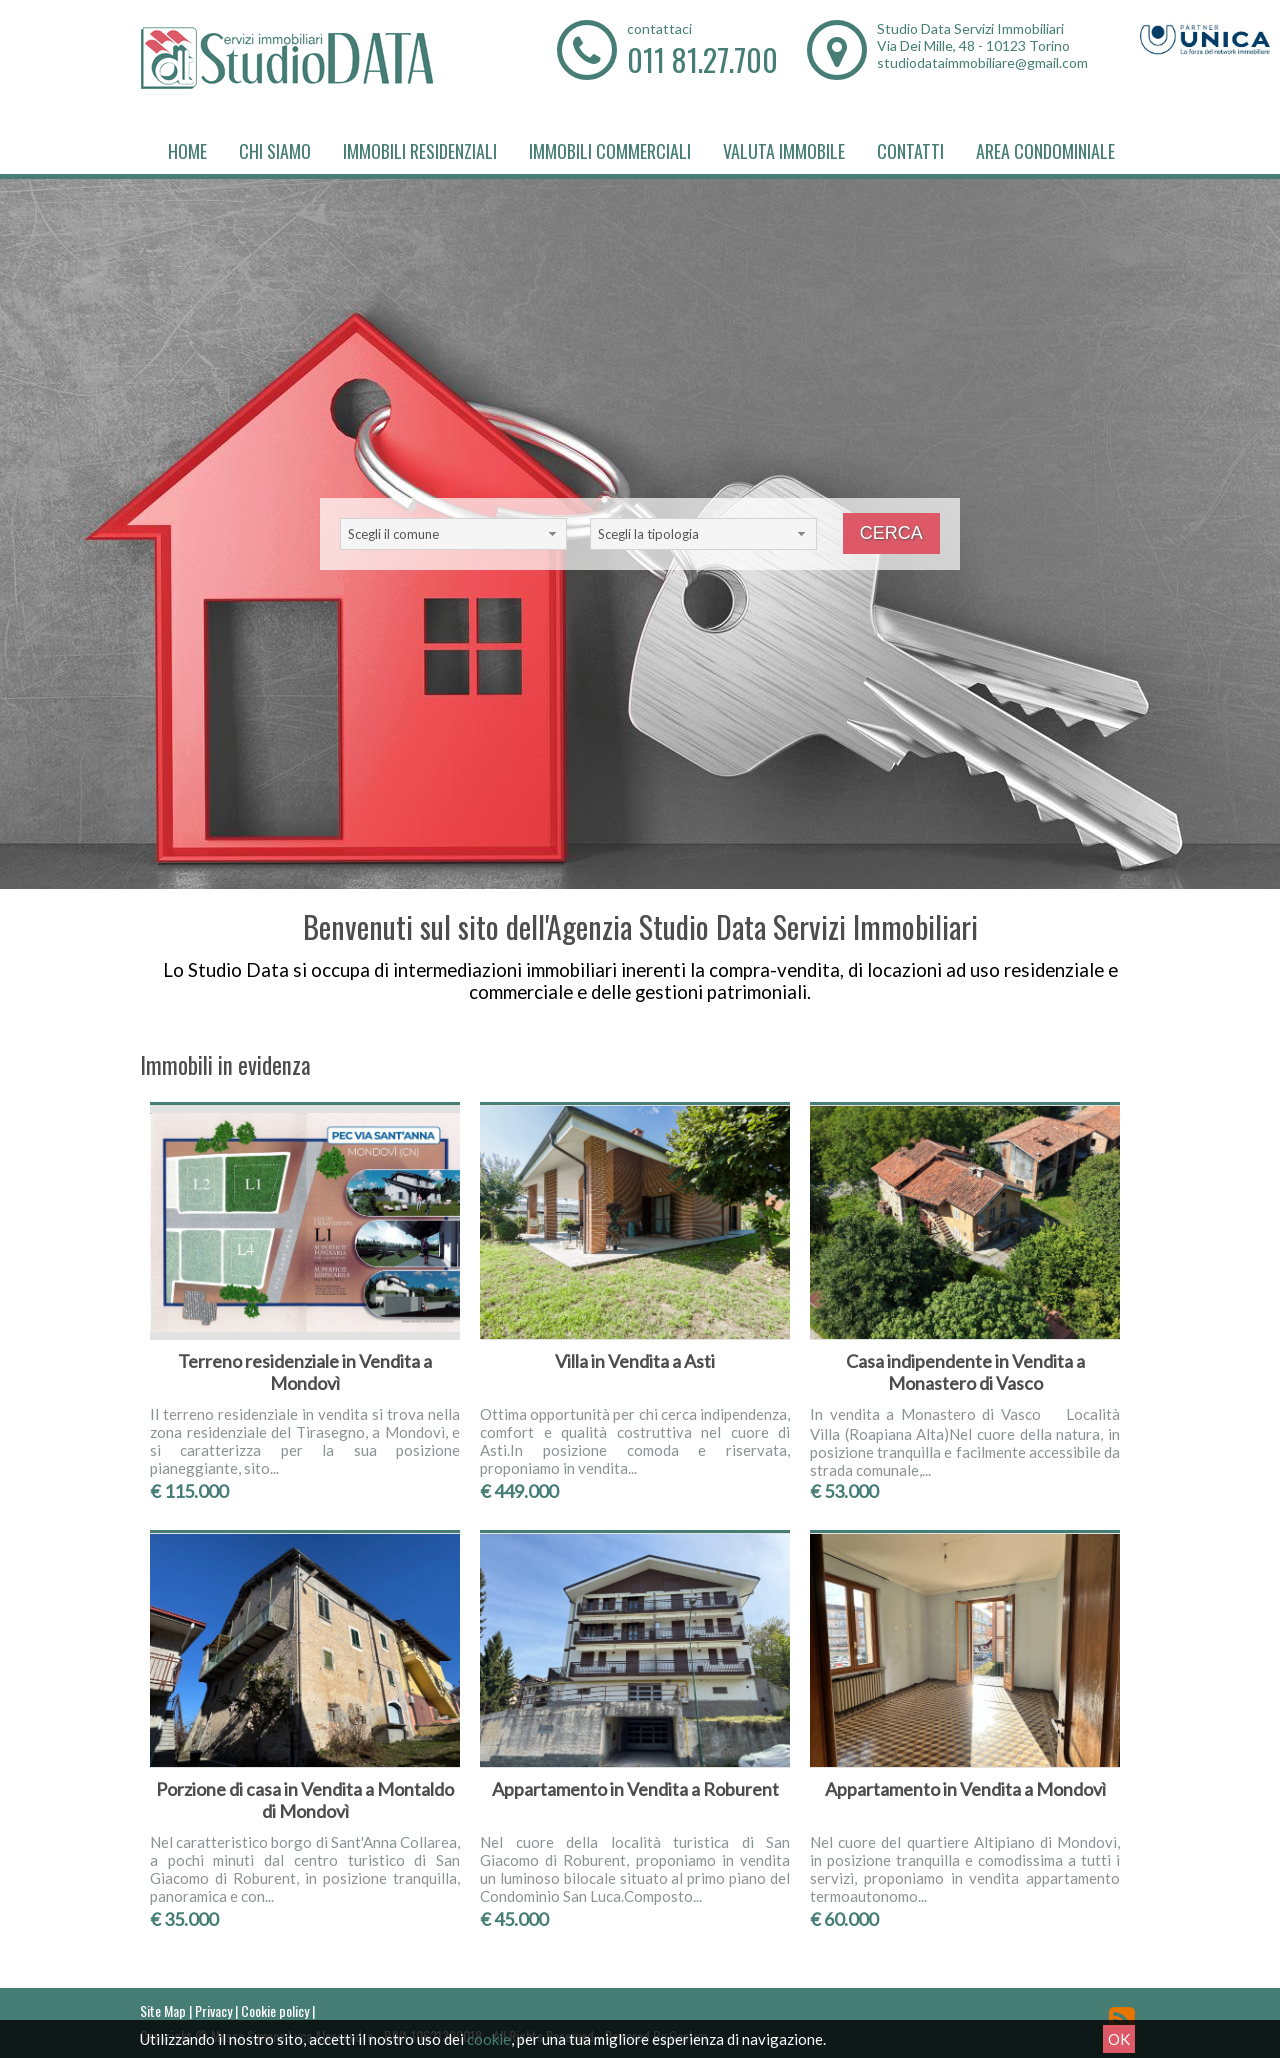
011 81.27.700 (702, 59)
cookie (489, 2039)
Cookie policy (275, 2010)
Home (187, 151)
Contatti (910, 151)
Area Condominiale (1045, 151)
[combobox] (453, 534)
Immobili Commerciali (610, 151)
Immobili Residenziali (420, 151)
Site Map (163, 2010)
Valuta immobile (784, 151)
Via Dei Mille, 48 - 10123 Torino (973, 45)
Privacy (213, 2010)
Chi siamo (275, 151)
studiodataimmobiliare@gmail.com (982, 62)
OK (1119, 2039)
